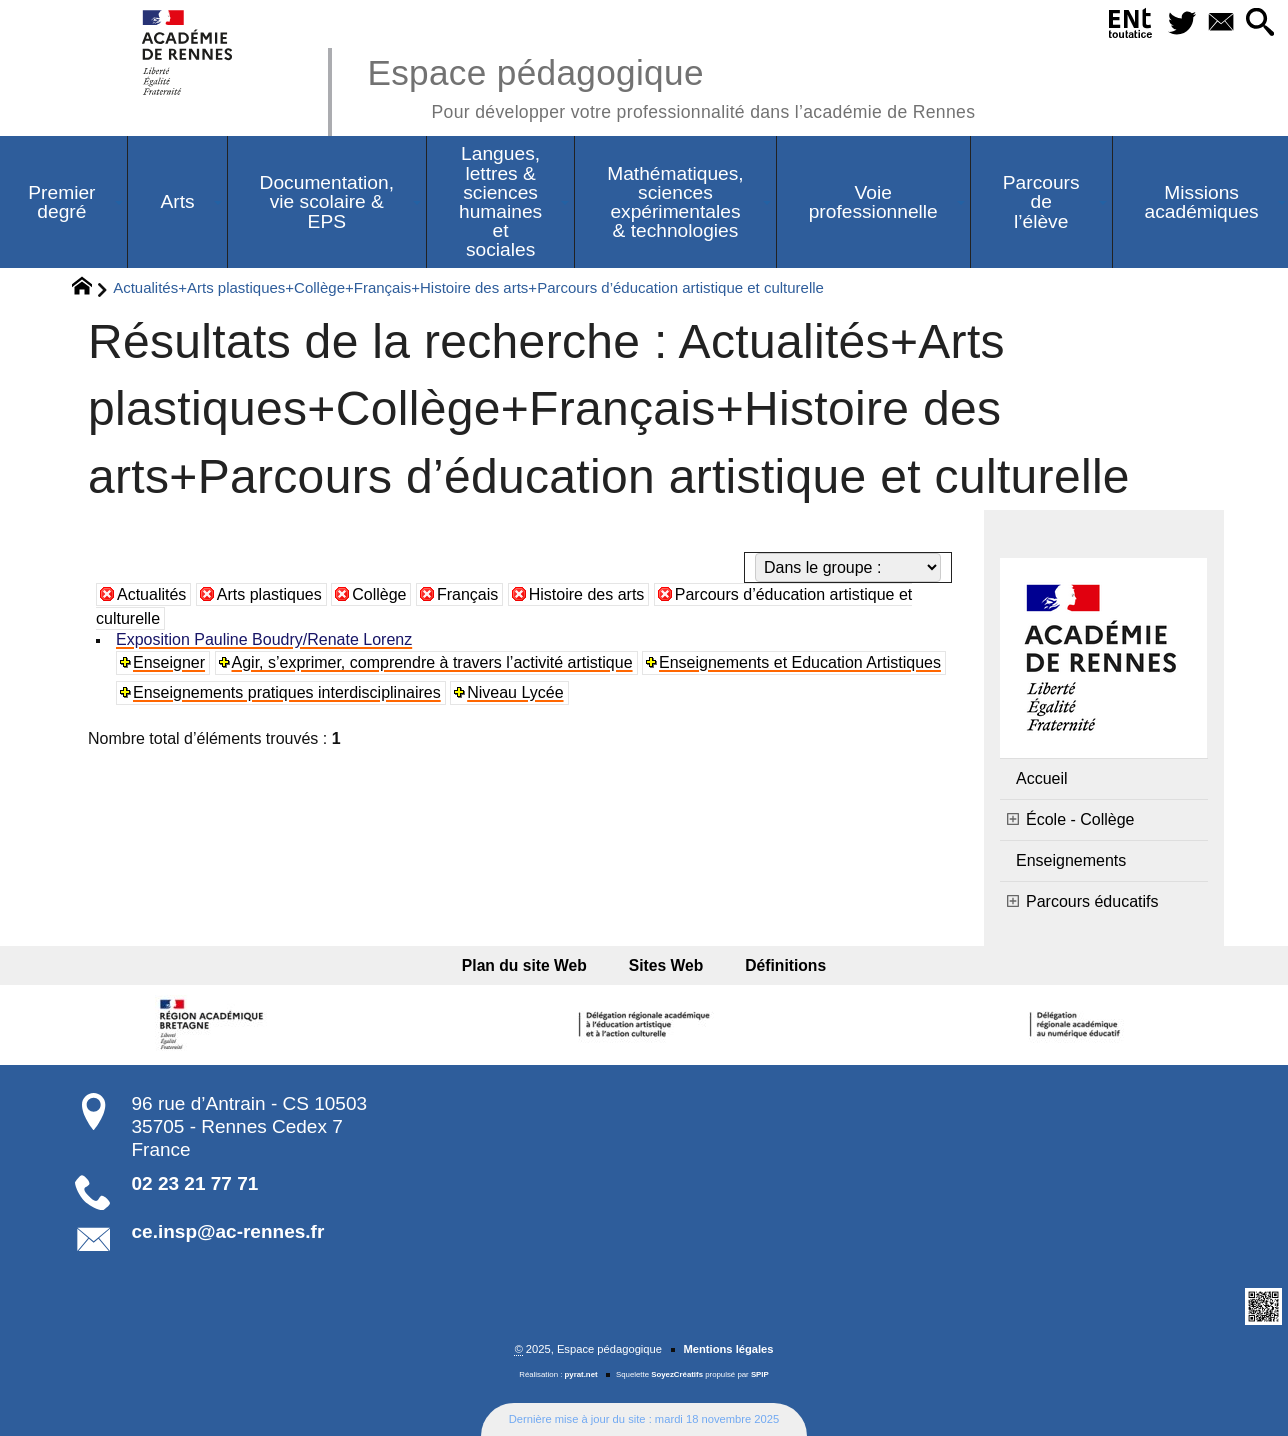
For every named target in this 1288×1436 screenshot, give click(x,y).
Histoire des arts (587, 594)
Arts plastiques (269, 594)
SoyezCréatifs (677, 1374)
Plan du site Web (530, 965)
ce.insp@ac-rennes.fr (228, 1231)
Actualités (151, 594)
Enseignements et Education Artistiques (800, 662)
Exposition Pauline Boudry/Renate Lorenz (264, 639)
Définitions (779, 965)
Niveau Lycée (515, 692)
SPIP (760, 1374)
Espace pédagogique (671, 85)
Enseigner (169, 662)
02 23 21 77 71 (195, 1183)
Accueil (1042, 778)
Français (467, 594)
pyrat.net (581, 1374)
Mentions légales (728, 1349)
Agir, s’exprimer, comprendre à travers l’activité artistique (432, 662)
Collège (379, 594)
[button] (1259, 23)
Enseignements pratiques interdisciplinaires (287, 692)
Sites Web (666, 965)
